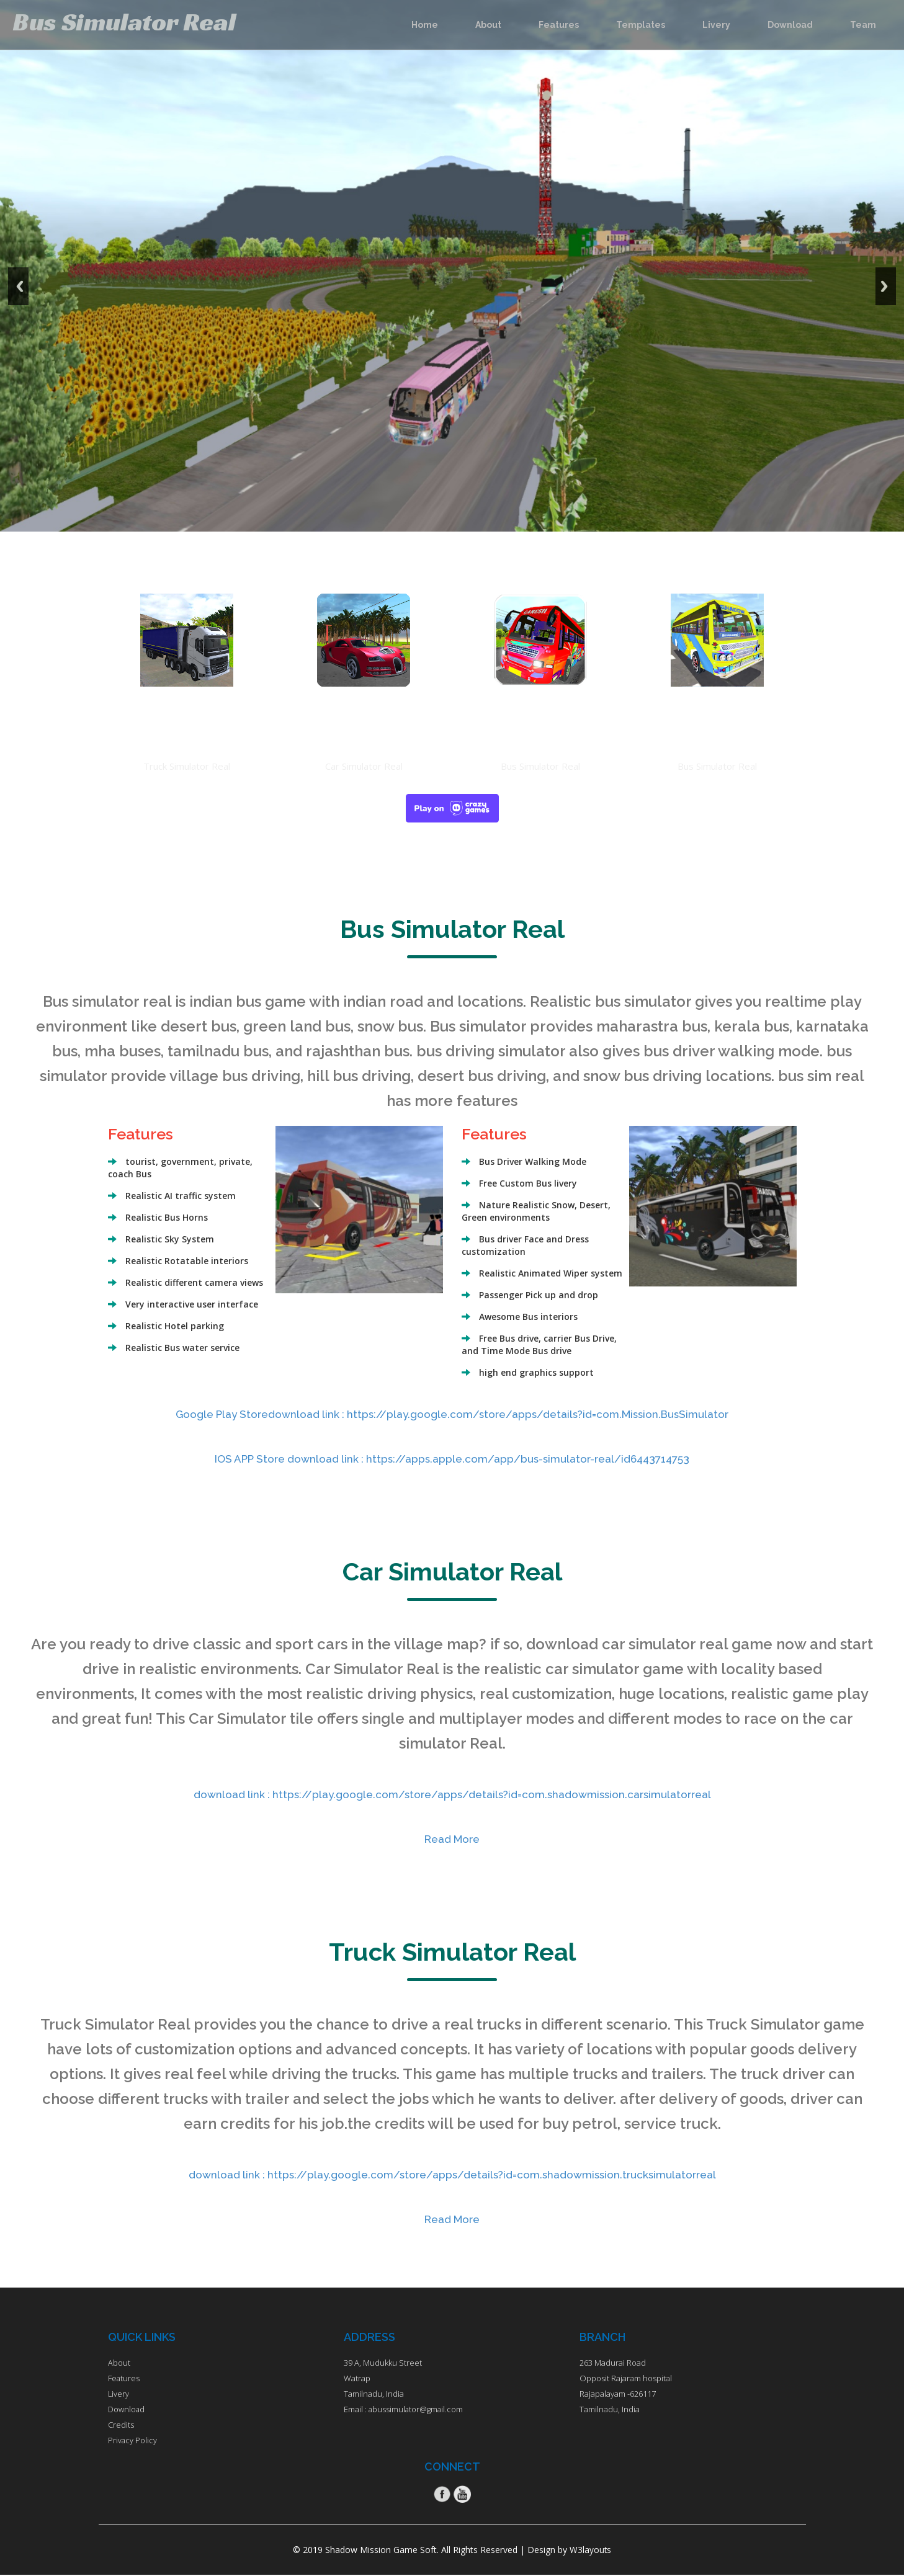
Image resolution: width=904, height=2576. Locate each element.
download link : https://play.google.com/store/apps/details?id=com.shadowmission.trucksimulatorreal (452, 2174)
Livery (716, 25)
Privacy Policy (133, 2440)
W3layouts (591, 2551)
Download (790, 25)
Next (880, 257)
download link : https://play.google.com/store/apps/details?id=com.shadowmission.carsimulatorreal (452, 1793)
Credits (121, 2424)
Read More (452, 1838)
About (488, 25)
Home (424, 25)
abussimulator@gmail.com (417, 2409)
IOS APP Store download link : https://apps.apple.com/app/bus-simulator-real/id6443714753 (452, 1458)
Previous (24, 257)
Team (863, 25)
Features (559, 25)
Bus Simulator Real (144, 21)
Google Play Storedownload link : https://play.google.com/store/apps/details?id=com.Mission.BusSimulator (452, 1413)
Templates (640, 25)
